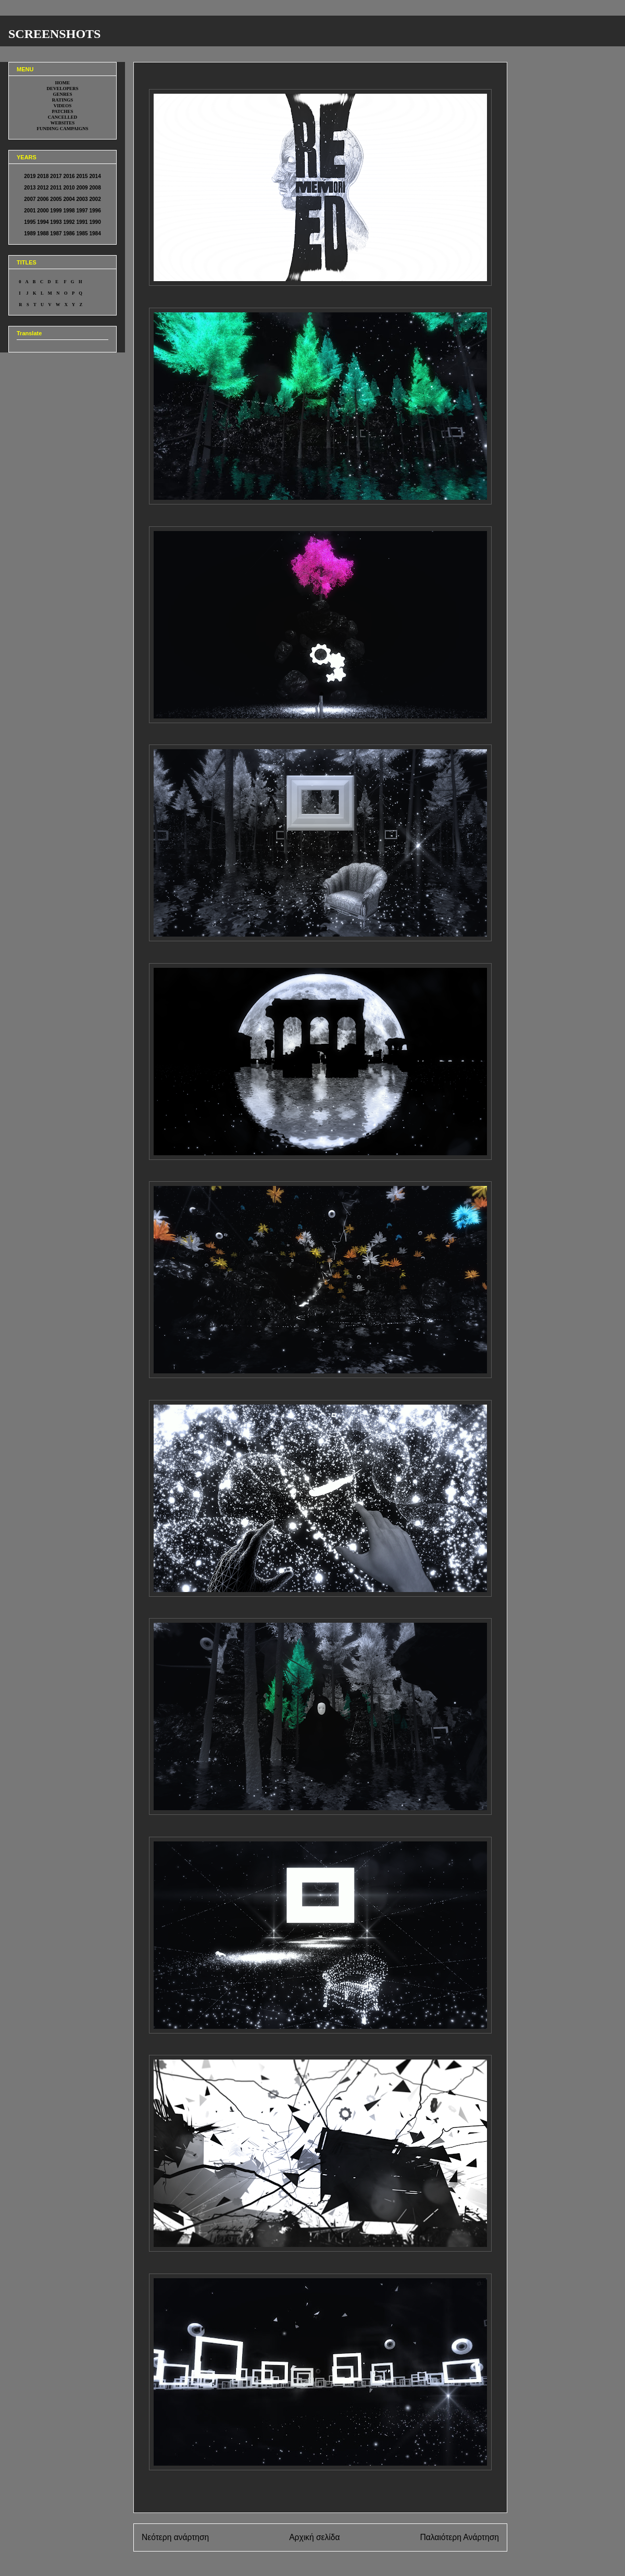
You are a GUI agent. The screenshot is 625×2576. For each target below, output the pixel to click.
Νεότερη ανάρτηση (175, 2537)
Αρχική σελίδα (314, 2537)
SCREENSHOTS (54, 34)
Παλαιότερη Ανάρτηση (459, 2537)
